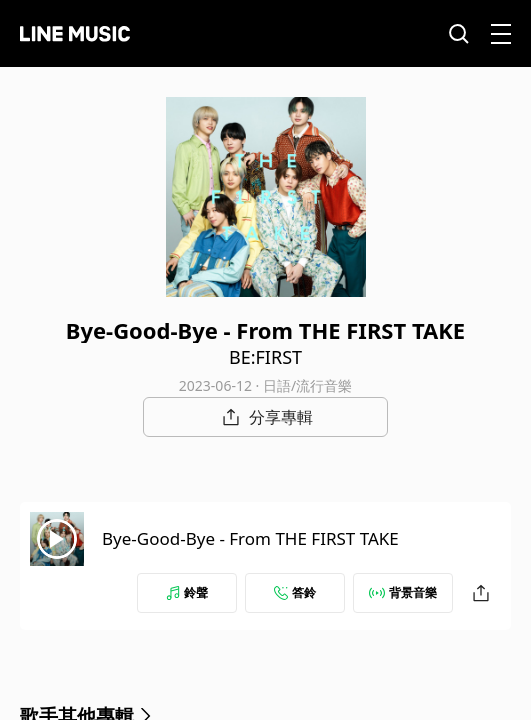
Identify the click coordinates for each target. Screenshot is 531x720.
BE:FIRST (265, 357)
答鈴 (295, 592)
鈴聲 (187, 592)
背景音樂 (403, 592)
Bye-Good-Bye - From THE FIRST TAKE (250, 538)
